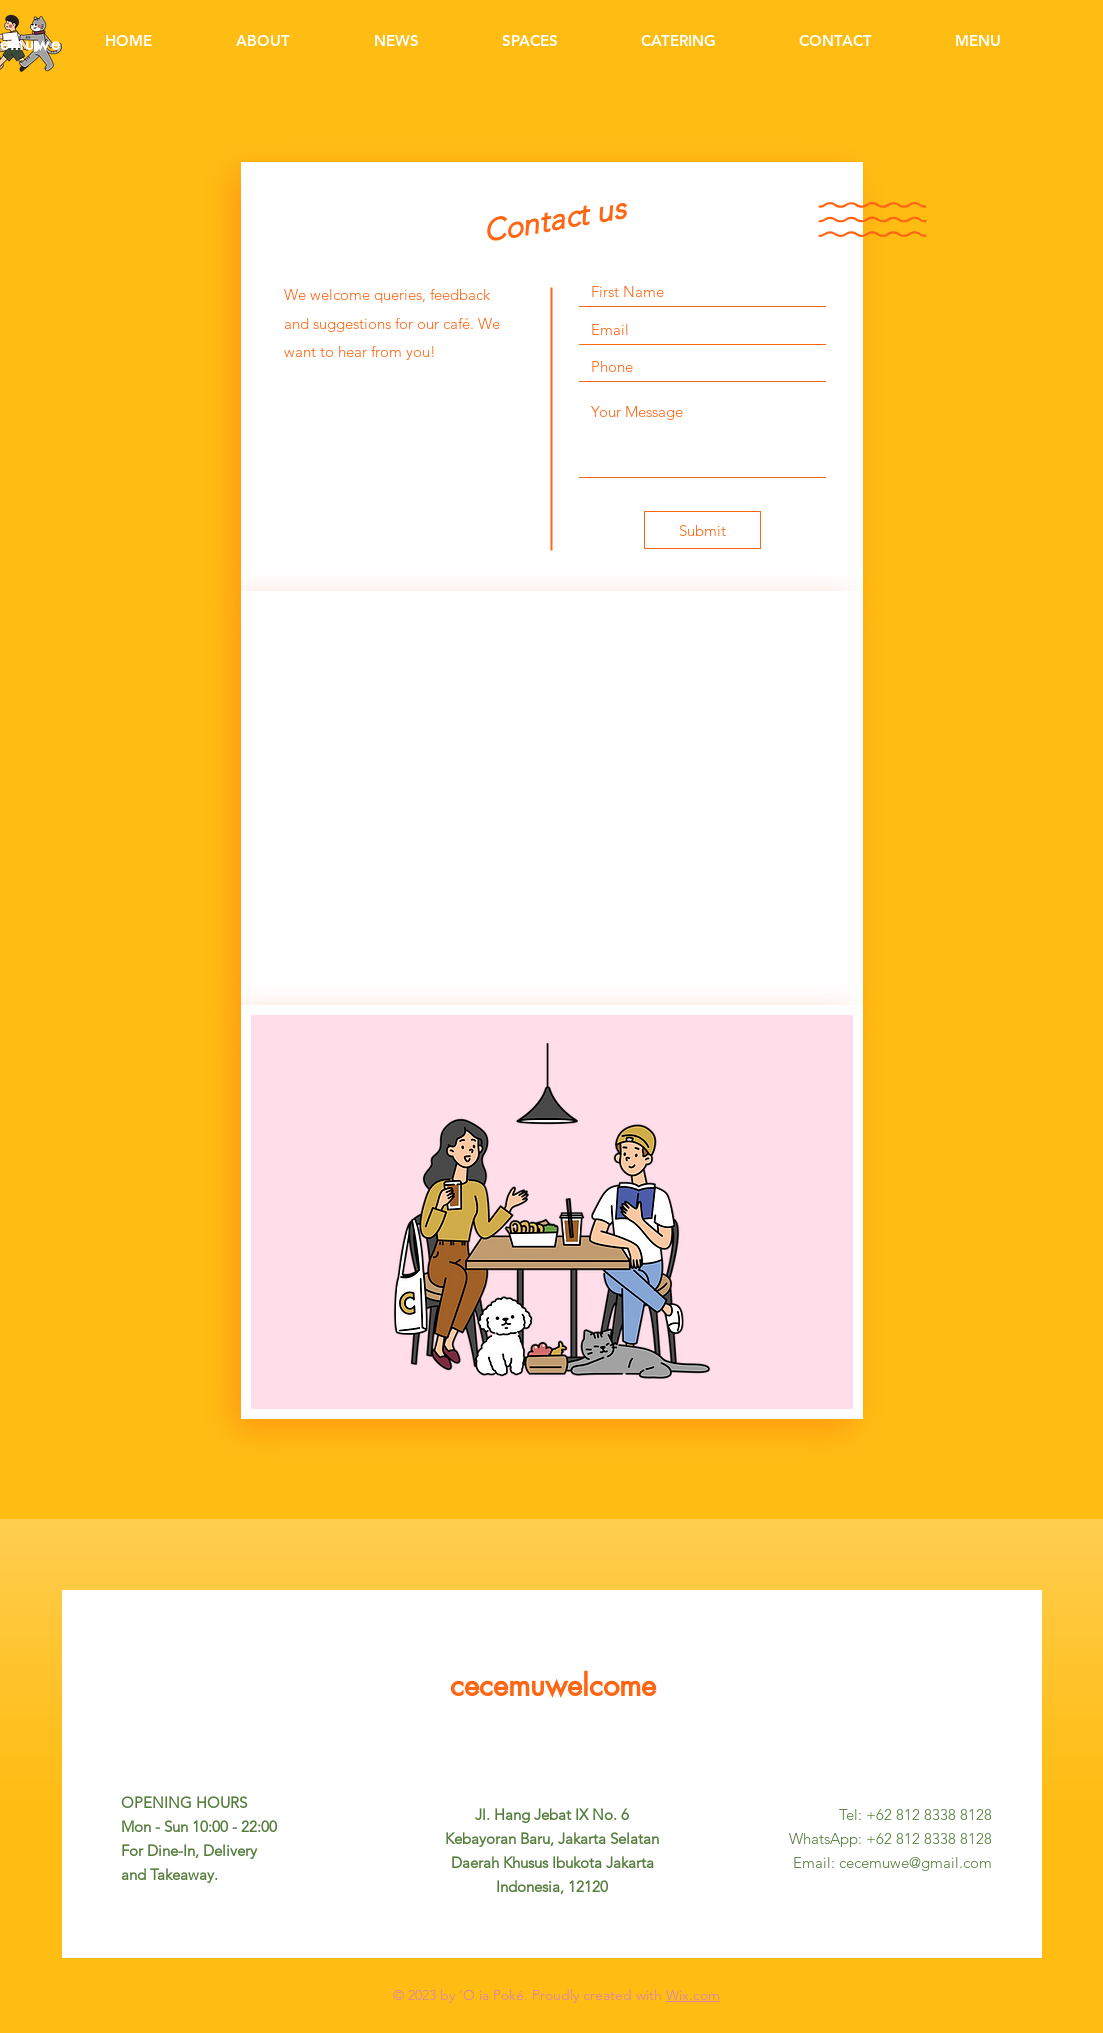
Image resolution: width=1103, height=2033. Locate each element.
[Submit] (702, 530)
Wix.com (693, 1995)
